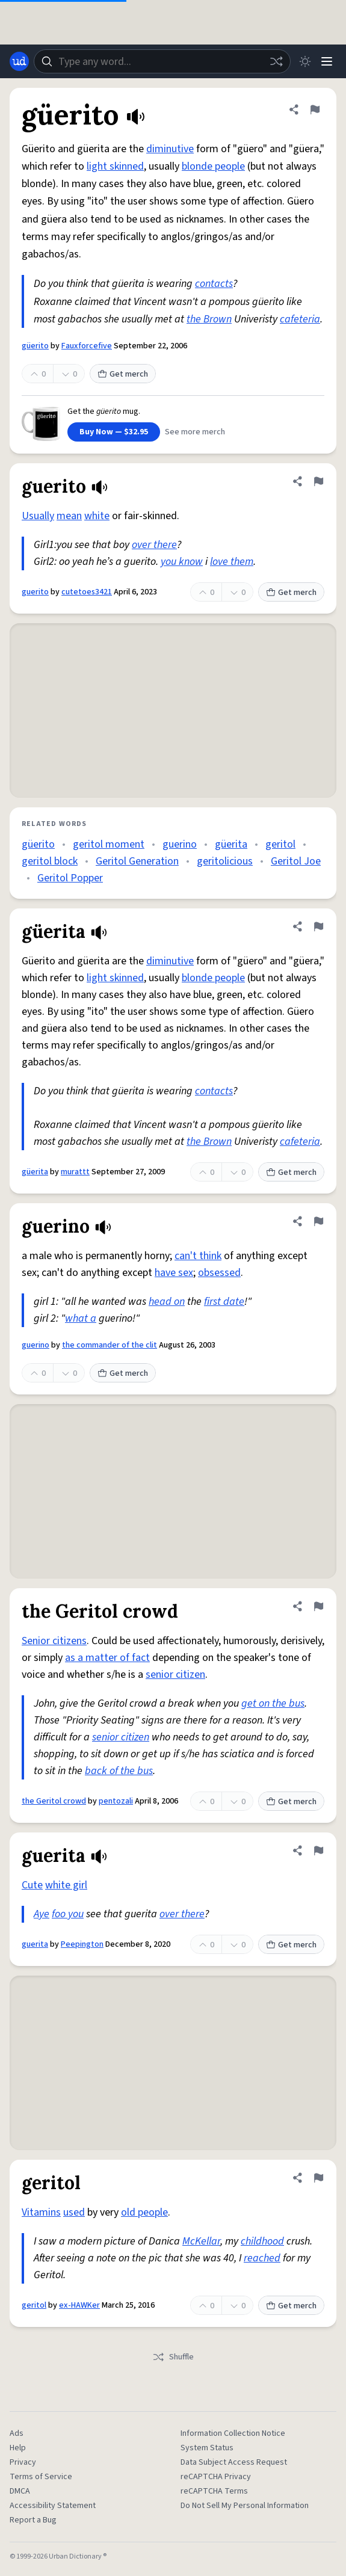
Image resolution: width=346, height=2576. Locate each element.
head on (167, 1301)
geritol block (50, 861)
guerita (35, 1944)
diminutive (170, 148)
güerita (231, 844)
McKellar (201, 2241)
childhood (262, 2241)
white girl (66, 1885)
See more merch (195, 432)
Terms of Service (41, 2477)
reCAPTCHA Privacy (216, 2477)
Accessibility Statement (53, 2506)
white (97, 515)
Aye (41, 1913)
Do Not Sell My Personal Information (245, 2506)
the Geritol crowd (54, 1801)
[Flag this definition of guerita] (318, 1850)
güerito (35, 346)
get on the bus (272, 1703)
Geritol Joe (296, 861)
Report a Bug (33, 2520)
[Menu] (326, 61)
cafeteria (300, 319)
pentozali (116, 1801)
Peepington (82, 1944)
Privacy (23, 2462)
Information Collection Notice (233, 2433)
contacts (214, 283)
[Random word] (276, 61)
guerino (179, 844)
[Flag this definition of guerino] (318, 1221)
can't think (198, 1255)
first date (224, 1301)
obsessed (219, 1272)
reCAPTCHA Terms (214, 2491)
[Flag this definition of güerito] (314, 109)
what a (80, 1318)
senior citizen (175, 1674)
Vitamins (41, 2212)
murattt (75, 1172)
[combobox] (162, 61)
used (74, 2212)
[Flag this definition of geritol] (318, 2177)
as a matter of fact (107, 1657)
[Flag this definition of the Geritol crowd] (318, 1606)
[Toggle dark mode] (305, 61)
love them (231, 561)
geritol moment (108, 844)
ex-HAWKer (79, 2305)
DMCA (20, 2491)
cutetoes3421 (86, 592)
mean (69, 515)
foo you (68, 1913)
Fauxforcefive (86, 346)
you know (182, 561)
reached (262, 2258)
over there (154, 544)
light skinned (115, 166)
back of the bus (119, 1770)
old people (144, 2212)
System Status (207, 2448)
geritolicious (225, 861)
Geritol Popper (70, 878)
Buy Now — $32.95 (113, 432)
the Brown (209, 319)
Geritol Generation (137, 861)
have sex (174, 1272)
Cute (32, 1885)
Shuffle (173, 2357)
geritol (280, 844)
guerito (35, 592)
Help (18, 2448)
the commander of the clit (109, 1345)
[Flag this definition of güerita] (318, 926)
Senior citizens (54, 1640)
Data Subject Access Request (234, 2462)
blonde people (213, 166)
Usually (38, 515)
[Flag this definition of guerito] (318, 481)
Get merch (122, 374)
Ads (16, 2433)
